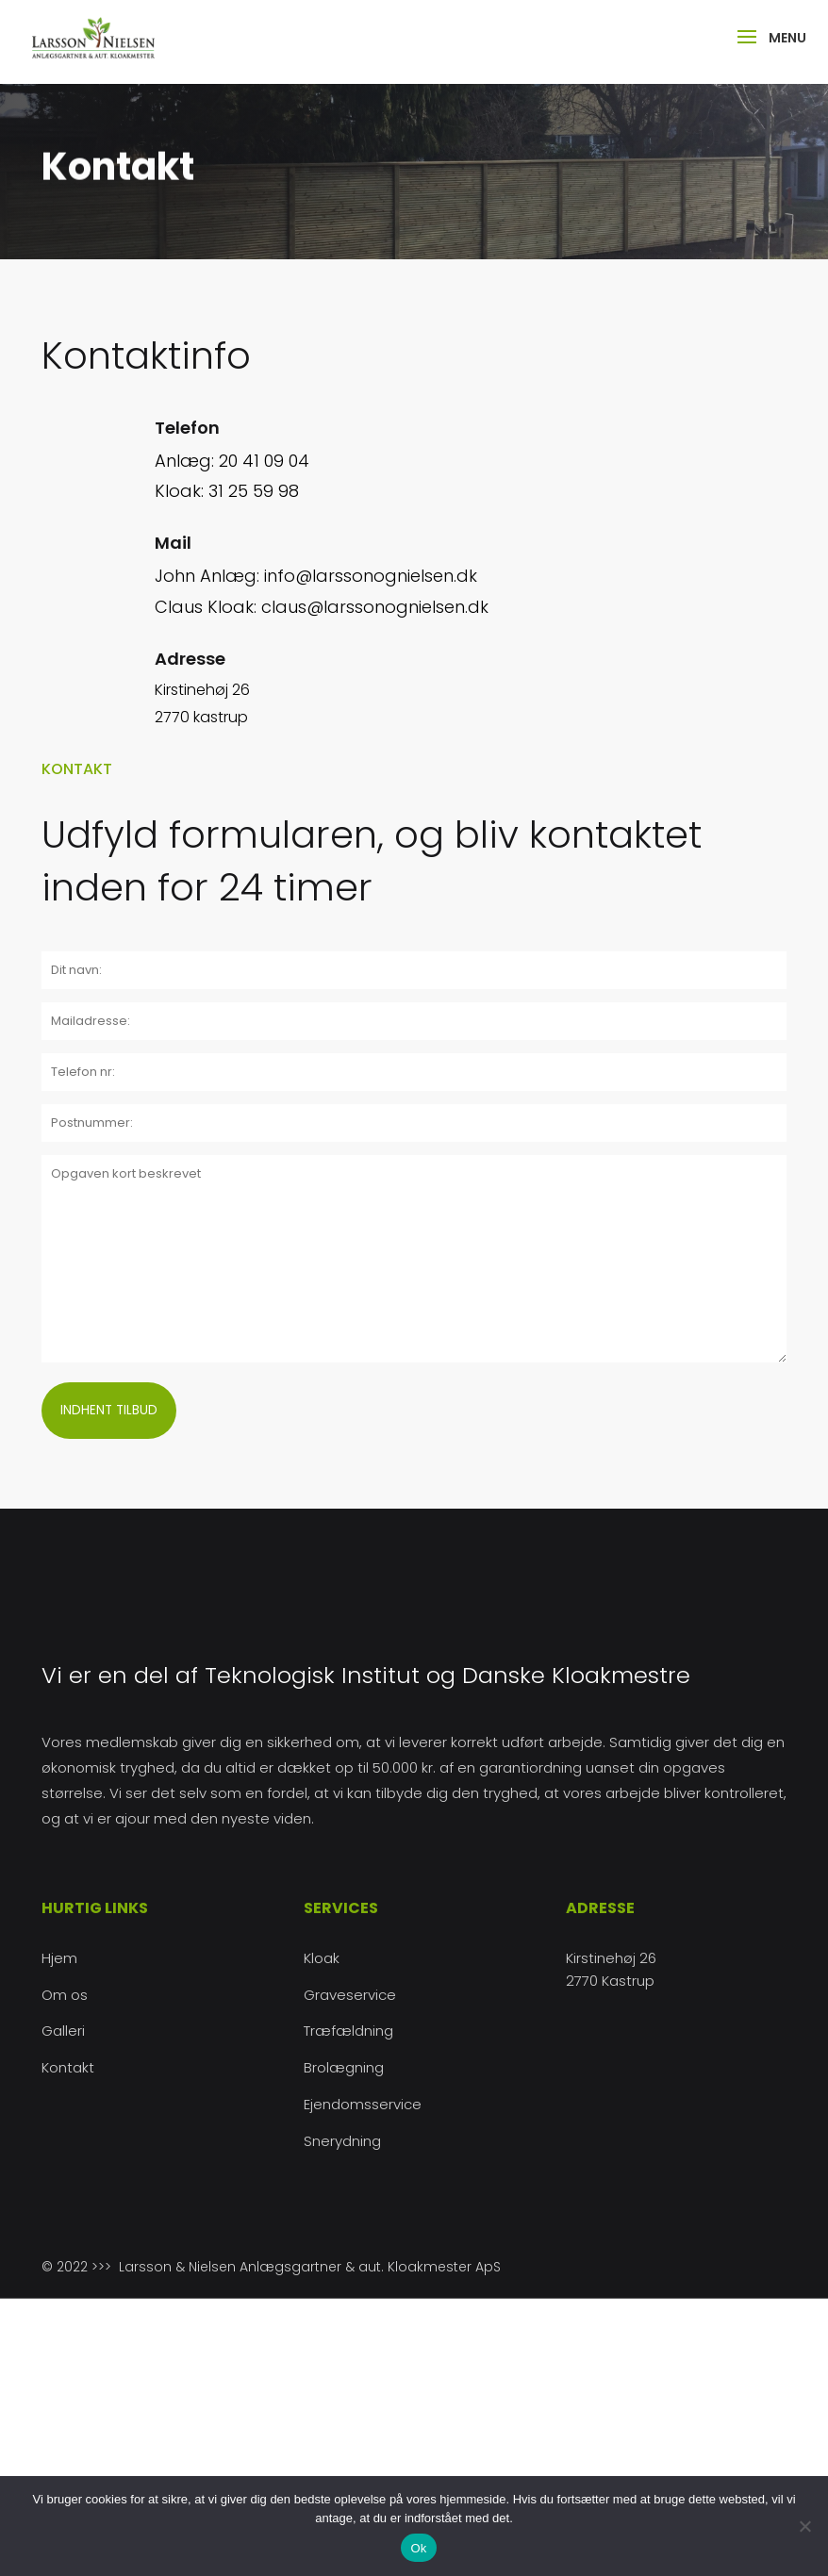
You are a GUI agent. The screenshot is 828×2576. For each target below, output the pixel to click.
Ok (418, 2548)
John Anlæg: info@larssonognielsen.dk (316, 575)
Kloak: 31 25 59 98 (227, 491)
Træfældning (348, 2030)
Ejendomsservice (363, 2104)
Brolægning (344, 2067)
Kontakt (67, 2067)
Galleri (63, 2030)
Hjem (59, 1958)
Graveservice (350, 1995)
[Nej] (804, 2526)
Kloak (321, 1958)
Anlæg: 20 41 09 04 (232, 460)
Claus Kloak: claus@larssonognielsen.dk (322, 607)
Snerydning (342, 2141)
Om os (64, 1995)
